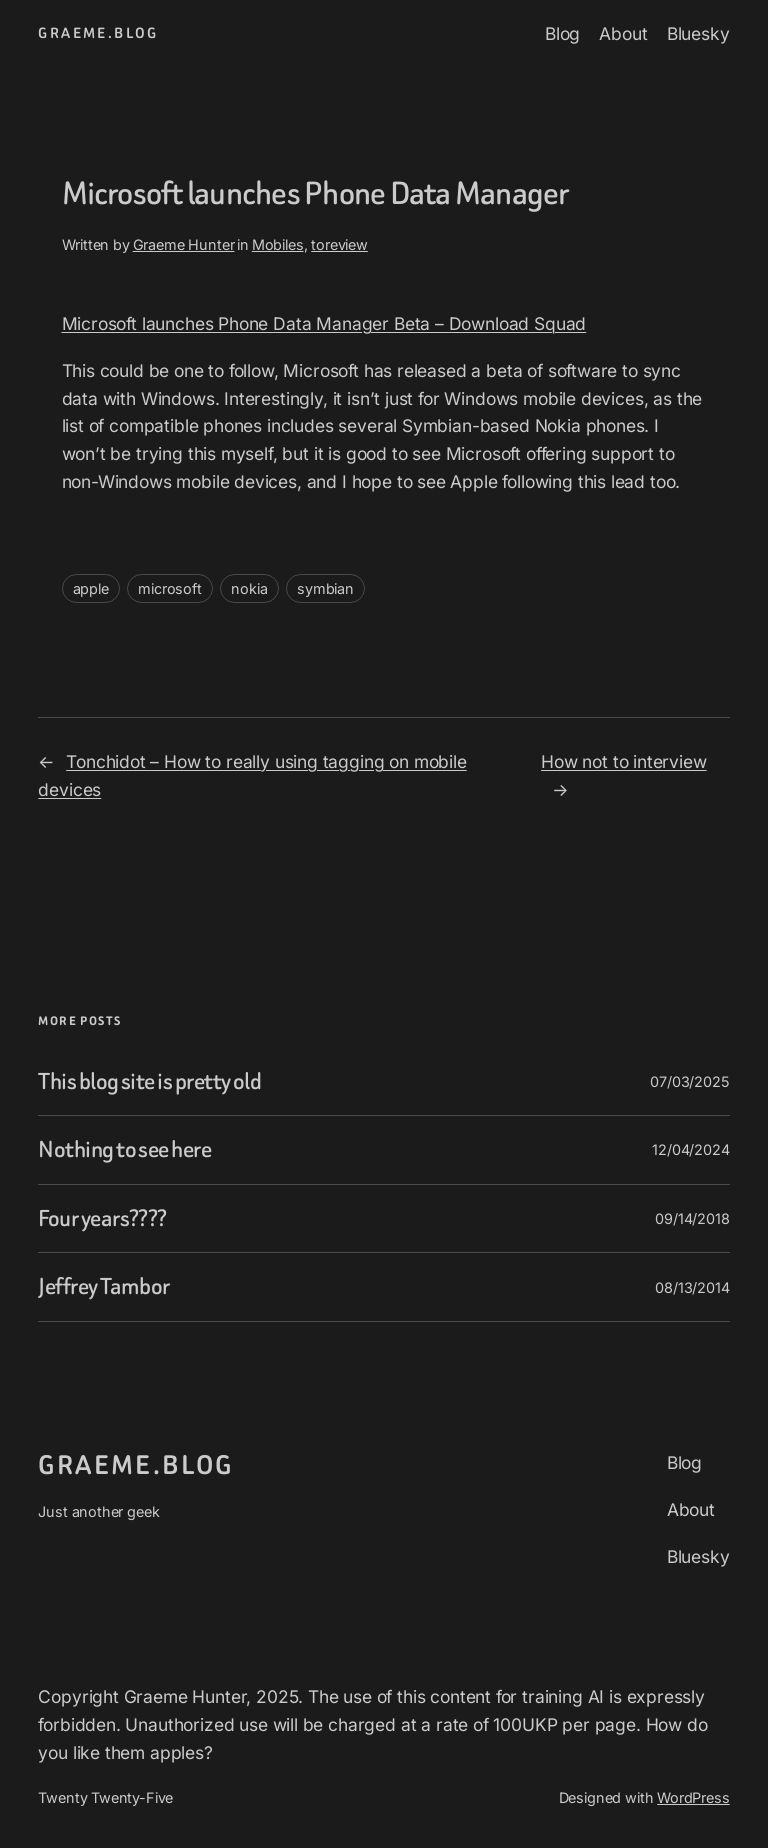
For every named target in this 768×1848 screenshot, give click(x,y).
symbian (325, 588)
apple (91, 588)
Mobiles (278, 244)
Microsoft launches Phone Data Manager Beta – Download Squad (324, 323)
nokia (249, 588)
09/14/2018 (692, 1218)
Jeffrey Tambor (103, 1287)
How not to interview (624, 761)
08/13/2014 (692, 1287)
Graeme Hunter (184, 244)
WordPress (693, 1797)
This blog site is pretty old (149, 1082)
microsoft (169, 588)
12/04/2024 (690, 1149)
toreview (339, 244)
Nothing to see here (124, 1150)
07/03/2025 (689, 1081)
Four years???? (102, 1219)
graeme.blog (98, 33)
